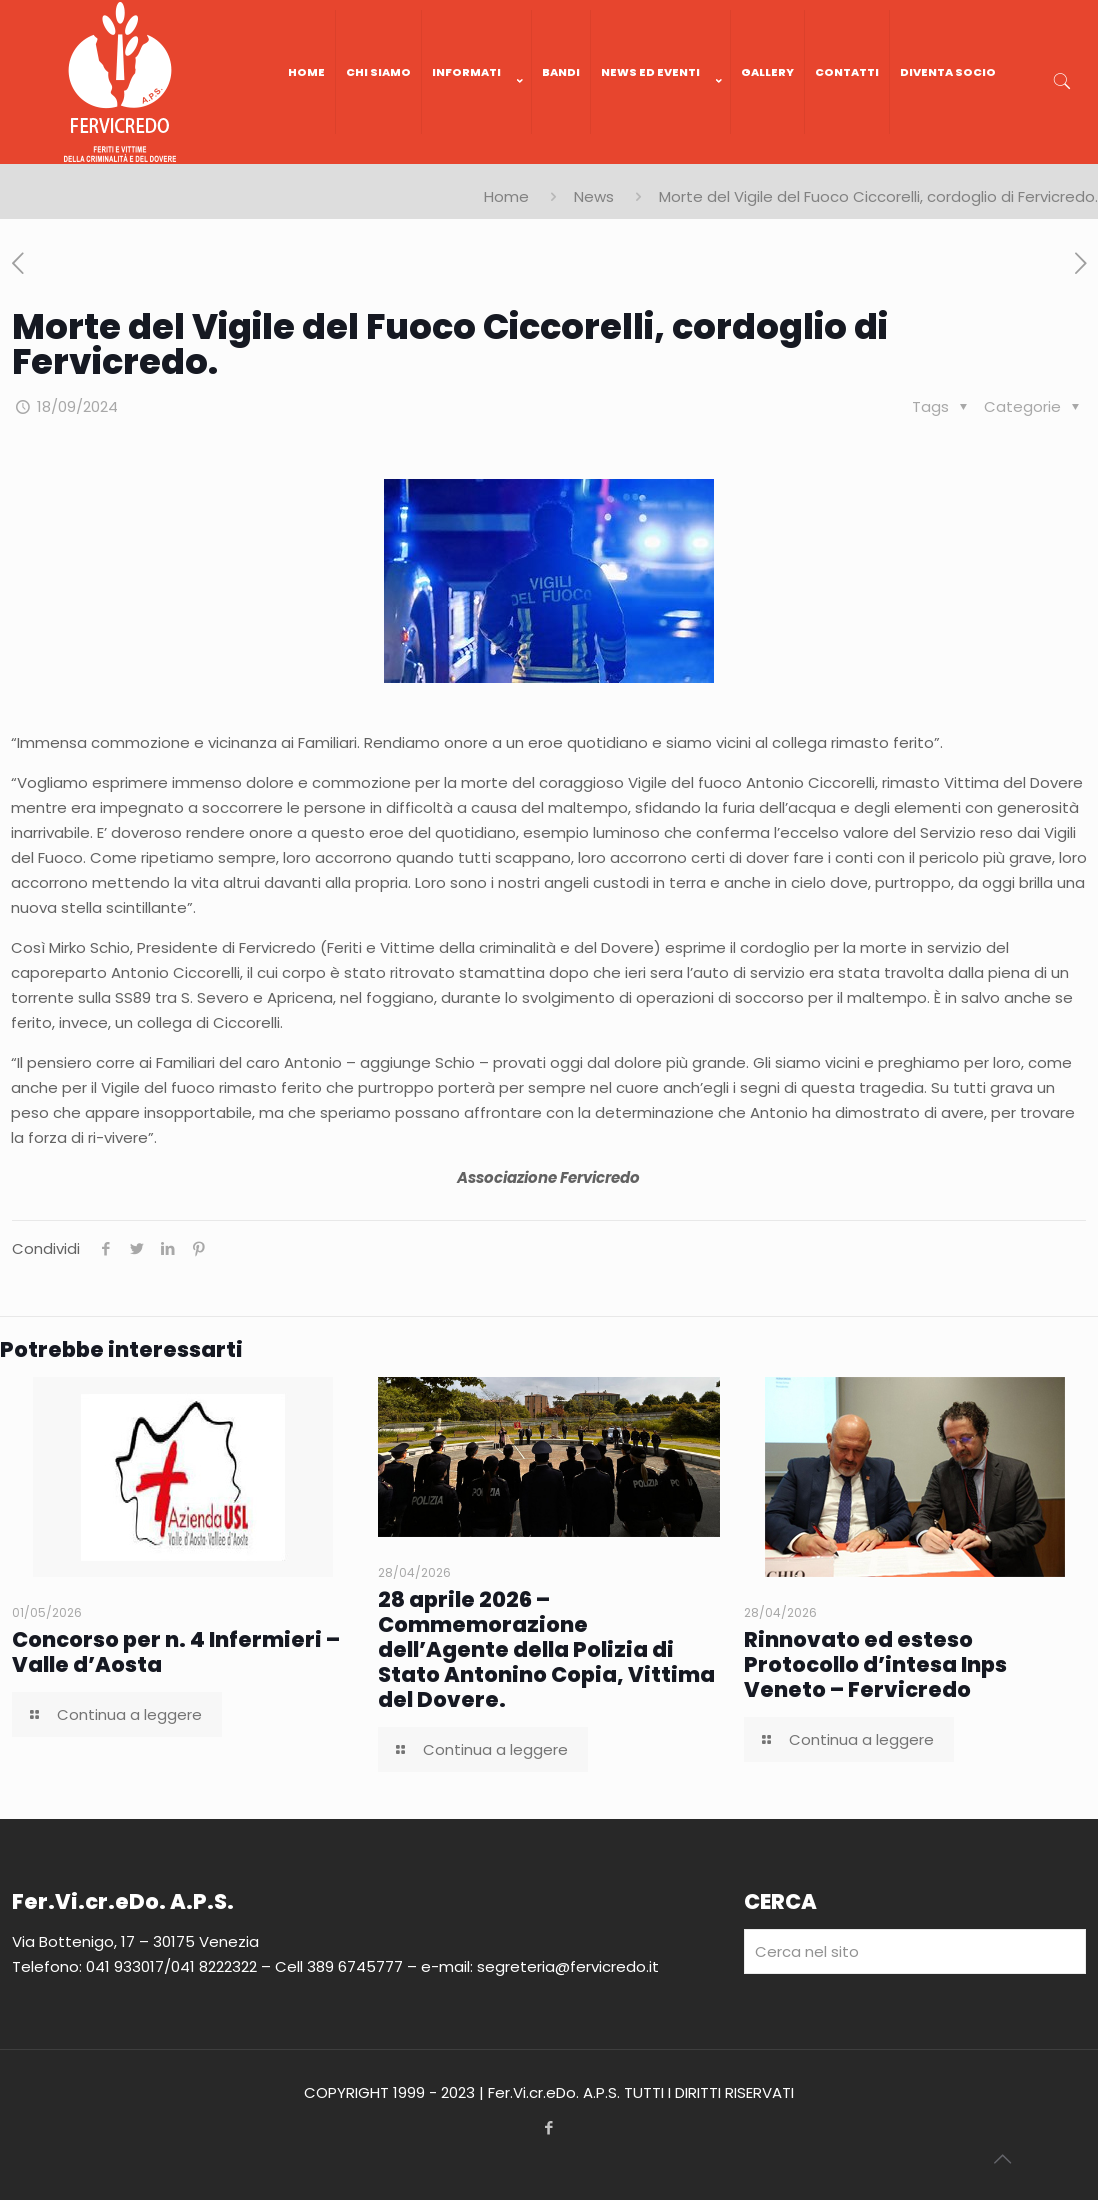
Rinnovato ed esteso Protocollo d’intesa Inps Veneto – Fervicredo (875, 1664)
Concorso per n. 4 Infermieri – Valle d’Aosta (176, 1652)
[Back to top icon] (1002, 2159)
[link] (477, 154)
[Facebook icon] (549, 2127)
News (594, 196)
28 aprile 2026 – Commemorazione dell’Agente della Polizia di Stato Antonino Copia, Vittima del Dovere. (546, 1649)
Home (506, 196)
